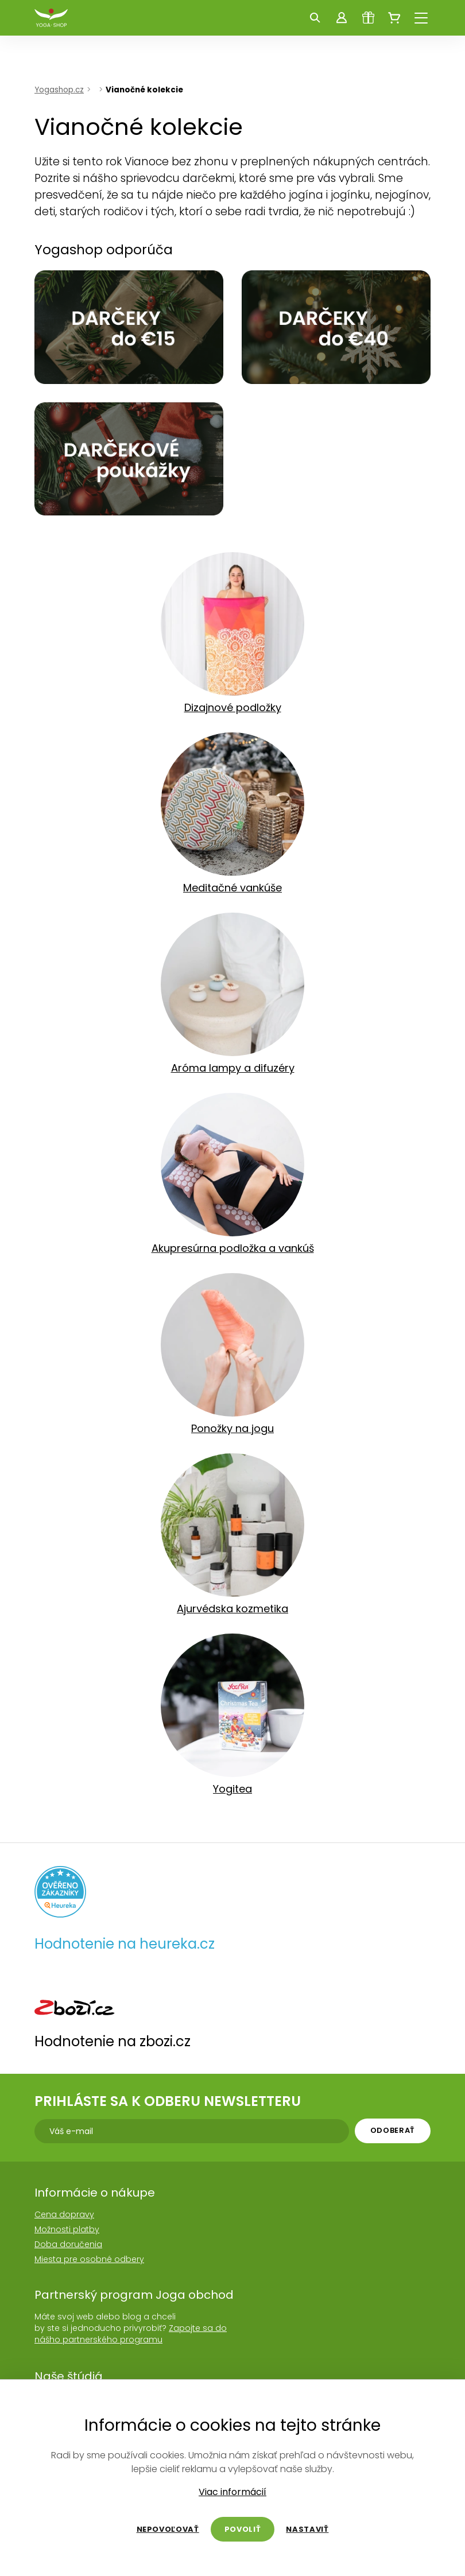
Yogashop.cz (59, 89)
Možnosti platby (66, 2229)
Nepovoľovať (168, 2529)
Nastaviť (307, 2529)
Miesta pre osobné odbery (89, 2259)
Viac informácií (232, 2492)
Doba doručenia (68, 2244)
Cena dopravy (64, 2214)
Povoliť (242, 2529)
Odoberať (392, 2130)
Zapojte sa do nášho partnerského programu (130, 2333)
